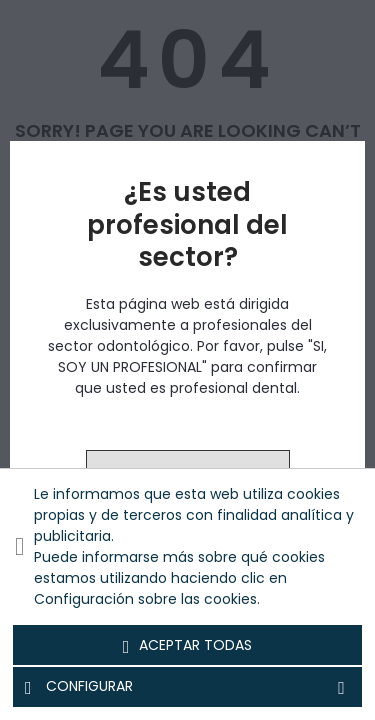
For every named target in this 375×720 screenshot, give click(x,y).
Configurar (187, 687)
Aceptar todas (188, 646)
